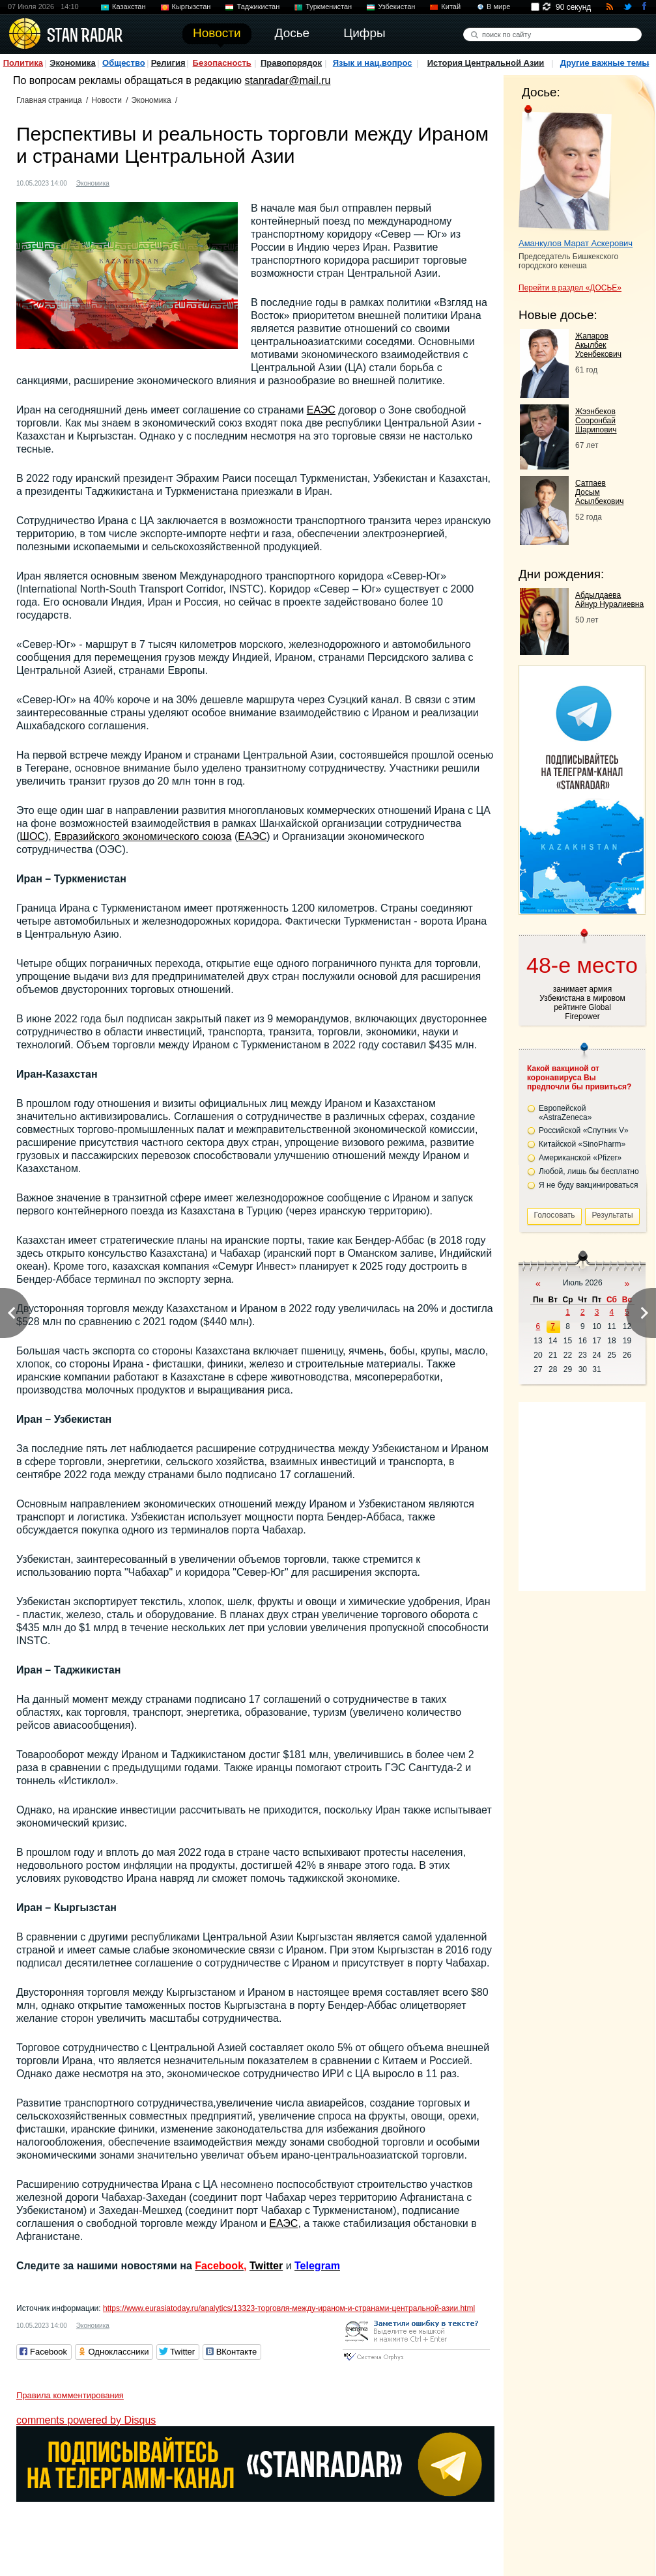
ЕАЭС (321, 409)
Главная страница (49, 100)
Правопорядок (291, 63)
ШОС (32, 836)
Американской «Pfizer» (580, 1157)
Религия (168, 63)
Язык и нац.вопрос (372, 63)
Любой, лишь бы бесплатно (589, 1171)
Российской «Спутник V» (584, 1130)
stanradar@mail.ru (288, 80)
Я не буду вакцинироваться (588, 1185)
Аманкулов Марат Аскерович (576, 243)
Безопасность (222, 63)
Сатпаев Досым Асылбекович (599, 492)
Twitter (266, 2265)
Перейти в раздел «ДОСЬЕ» (570, 287)
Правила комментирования (70, 2395)
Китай (451, 6)
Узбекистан (396, 6)
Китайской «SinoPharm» (582, 1144)
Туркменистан (329, 6)
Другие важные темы (604, 63)
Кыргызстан (191, 6)
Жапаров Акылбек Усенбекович (598, 345)
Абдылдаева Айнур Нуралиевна (609, 600)
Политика (23, 63)
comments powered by (86, 2420)
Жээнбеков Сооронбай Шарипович (596, 420)
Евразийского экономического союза (142, 836)
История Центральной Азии (486, 63)
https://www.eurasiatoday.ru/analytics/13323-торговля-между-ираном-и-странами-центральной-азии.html (289, 2308)
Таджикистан (257, 6)
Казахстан (129, 6)
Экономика (73, 63)
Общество (123, 63)
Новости (106, 100)
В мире (498, 6)
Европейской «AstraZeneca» (565, 1113)
